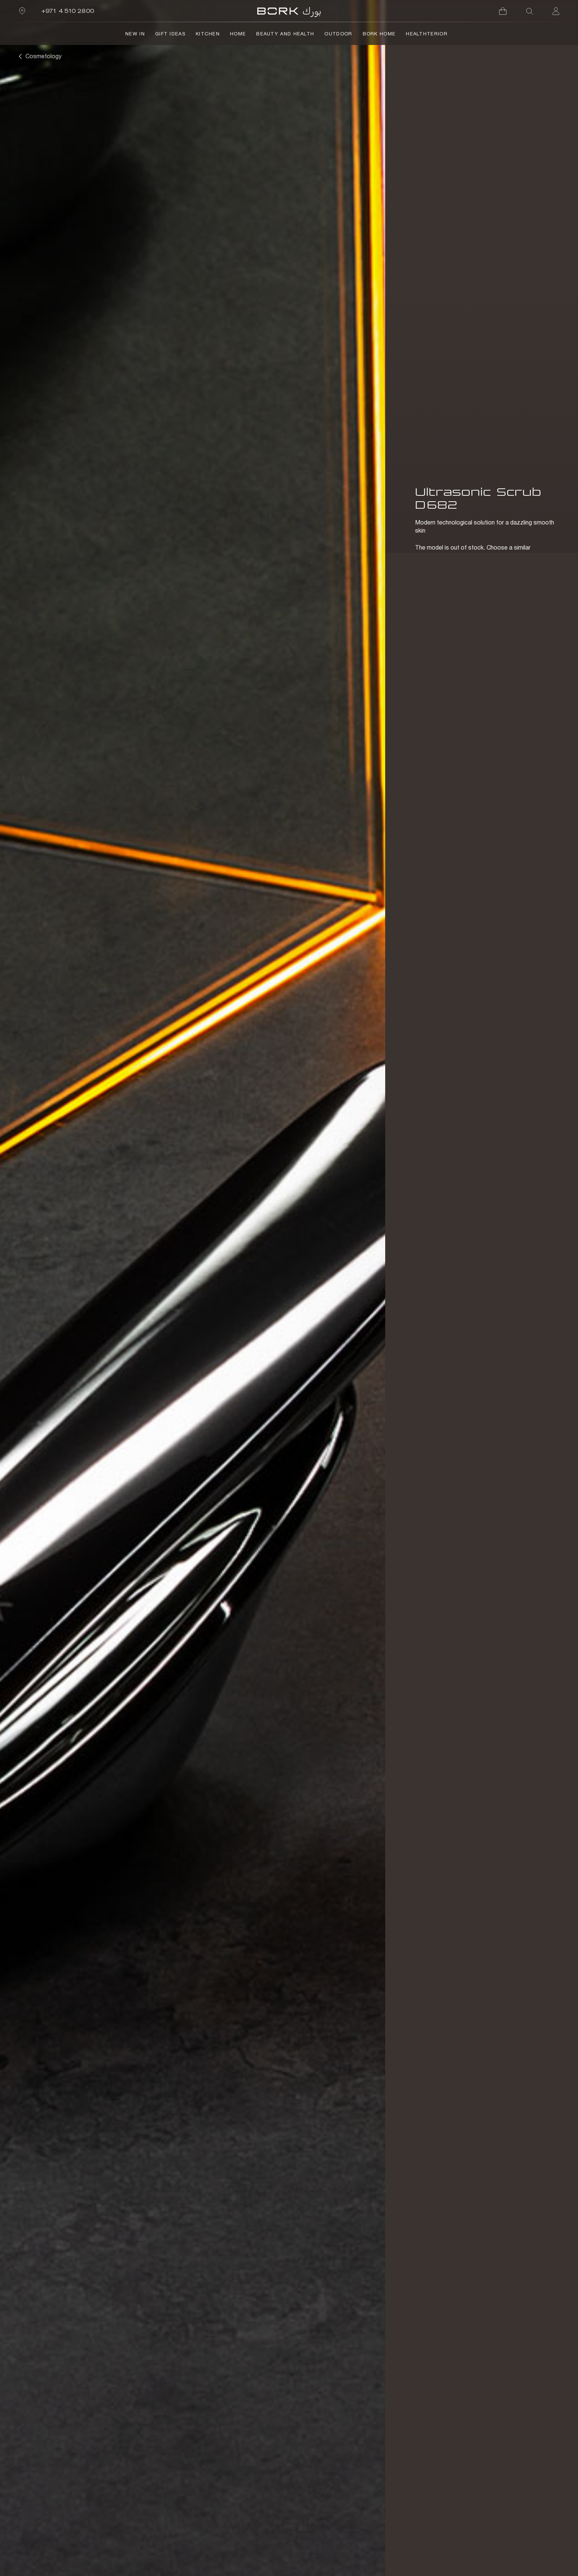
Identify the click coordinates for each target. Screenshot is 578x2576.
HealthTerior (427, 33)
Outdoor (338, 33)
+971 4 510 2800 (67, 11)
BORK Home (379, 33)
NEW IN (135, 33)
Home (238, 33)
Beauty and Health (285, 33)
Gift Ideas (170, 33)
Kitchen (208, 33)
